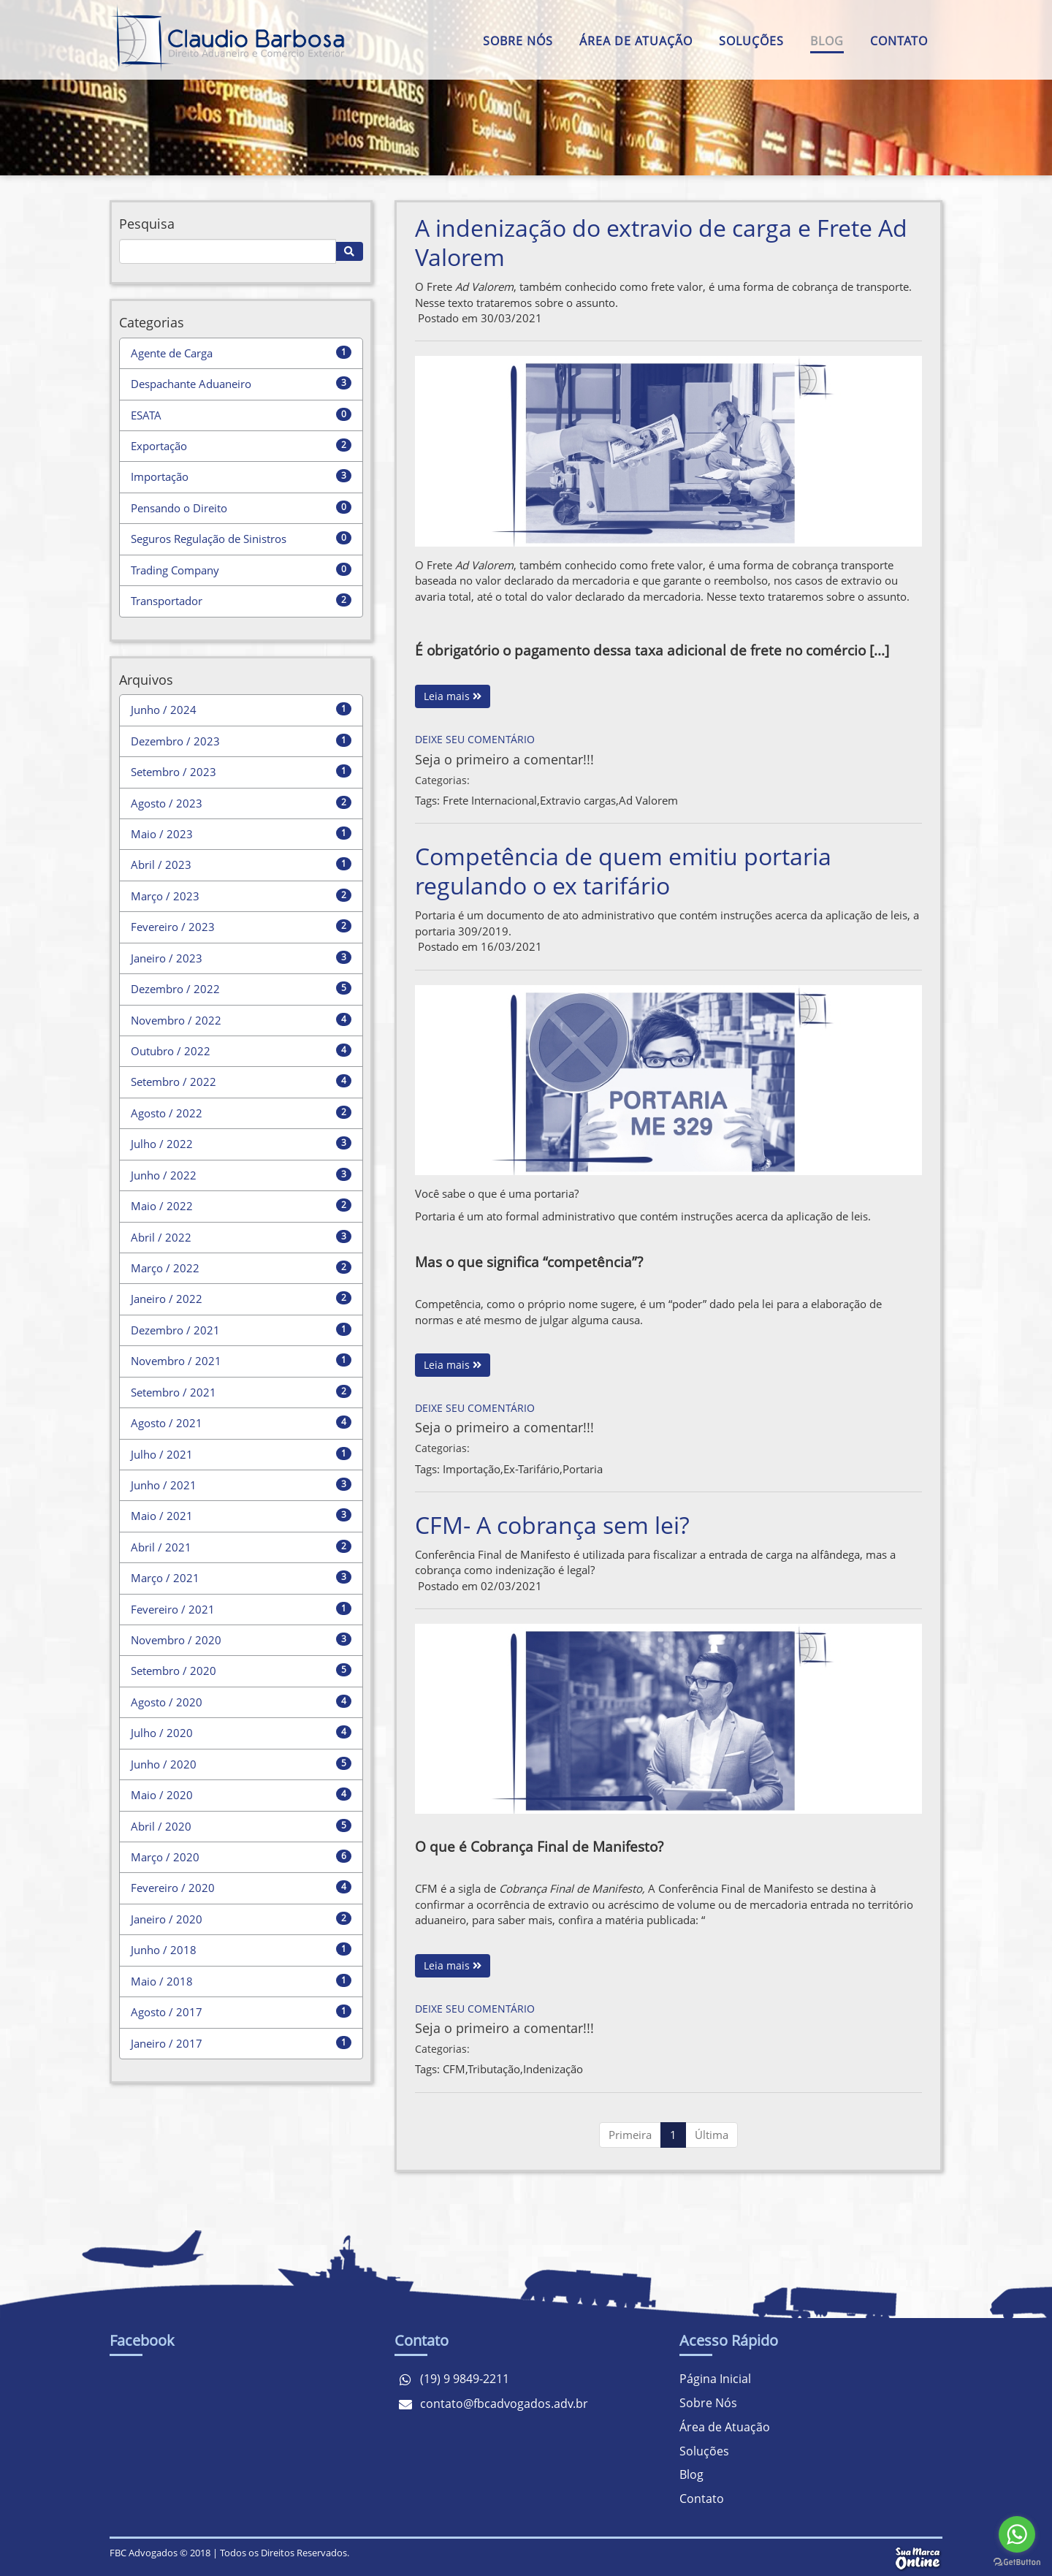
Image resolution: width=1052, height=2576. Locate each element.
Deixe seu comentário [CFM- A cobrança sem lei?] (475, 2008)
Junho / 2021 (164, 1485)
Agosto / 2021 (166, 1423)
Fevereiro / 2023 (173, 926)
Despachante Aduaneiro (191, 383)
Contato (899, 41)
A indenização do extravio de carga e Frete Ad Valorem (661, 242)
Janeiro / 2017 (166, 2043)
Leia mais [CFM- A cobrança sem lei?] (452, 1965)
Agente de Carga (172, 353)
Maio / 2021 (162, 1515)
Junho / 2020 (164, 1764)
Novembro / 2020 (176, 1640)
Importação (159, 476)
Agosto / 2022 (166, 1113)
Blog (827, 41)
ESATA (146, 415)
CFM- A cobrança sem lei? (552, 1524)
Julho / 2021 (162, 1454)
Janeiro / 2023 (166, 958)
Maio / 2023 (162, 834)
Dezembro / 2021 (175, 1330)
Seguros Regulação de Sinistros (208, 538)
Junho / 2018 (164, 1949)
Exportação (159, 445)
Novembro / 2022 (176, 1020)
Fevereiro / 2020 (173, 1887)
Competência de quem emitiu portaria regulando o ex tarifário (623, 870)
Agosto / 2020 (166, 1702)
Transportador (166, 600)
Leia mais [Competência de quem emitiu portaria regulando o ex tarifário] (452, 1365)
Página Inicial (715, 2379)
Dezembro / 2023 (175, 741)
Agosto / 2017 (166, 2012)
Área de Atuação (636, 41)
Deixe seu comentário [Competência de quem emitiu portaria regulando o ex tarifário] (475, 1408)
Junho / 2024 (164, 709)
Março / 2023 (165, 896)
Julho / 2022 (162, 1143)
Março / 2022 (165, 1268)
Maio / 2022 (162, 1205)
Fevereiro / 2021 (173, 1609)
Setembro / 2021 (173, 1392)
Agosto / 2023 (166, 803)
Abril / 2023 (161, 864)
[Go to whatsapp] (1017, 2534)
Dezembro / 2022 (175, 988)
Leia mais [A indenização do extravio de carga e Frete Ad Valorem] (452, 696)
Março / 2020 (165, 1857)
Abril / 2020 (161, 1826)
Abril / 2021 (161, 1547)
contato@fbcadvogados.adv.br (504, 2403)
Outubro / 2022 (170, 1051)
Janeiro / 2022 (166, 1298)
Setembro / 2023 (173, 771)
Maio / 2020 (162, 1794)
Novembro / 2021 (176, 1360)
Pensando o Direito (179, 508)
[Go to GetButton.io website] (1017, 2562)
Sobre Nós (518, 41)
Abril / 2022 (161, 1237)
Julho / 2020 (162, 1732)
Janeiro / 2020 (166, 1919)
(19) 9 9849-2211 (464, 2379)
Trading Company (175, 570)
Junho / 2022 (164, 1175)
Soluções (751, 41)
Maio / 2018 (162, 1981)
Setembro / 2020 (173, 1670)
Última (711, 2134)
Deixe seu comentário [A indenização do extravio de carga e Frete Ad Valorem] (475, 739)
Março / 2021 (165, 1577)
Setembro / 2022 (173, 1081)
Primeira (630, 2134)
